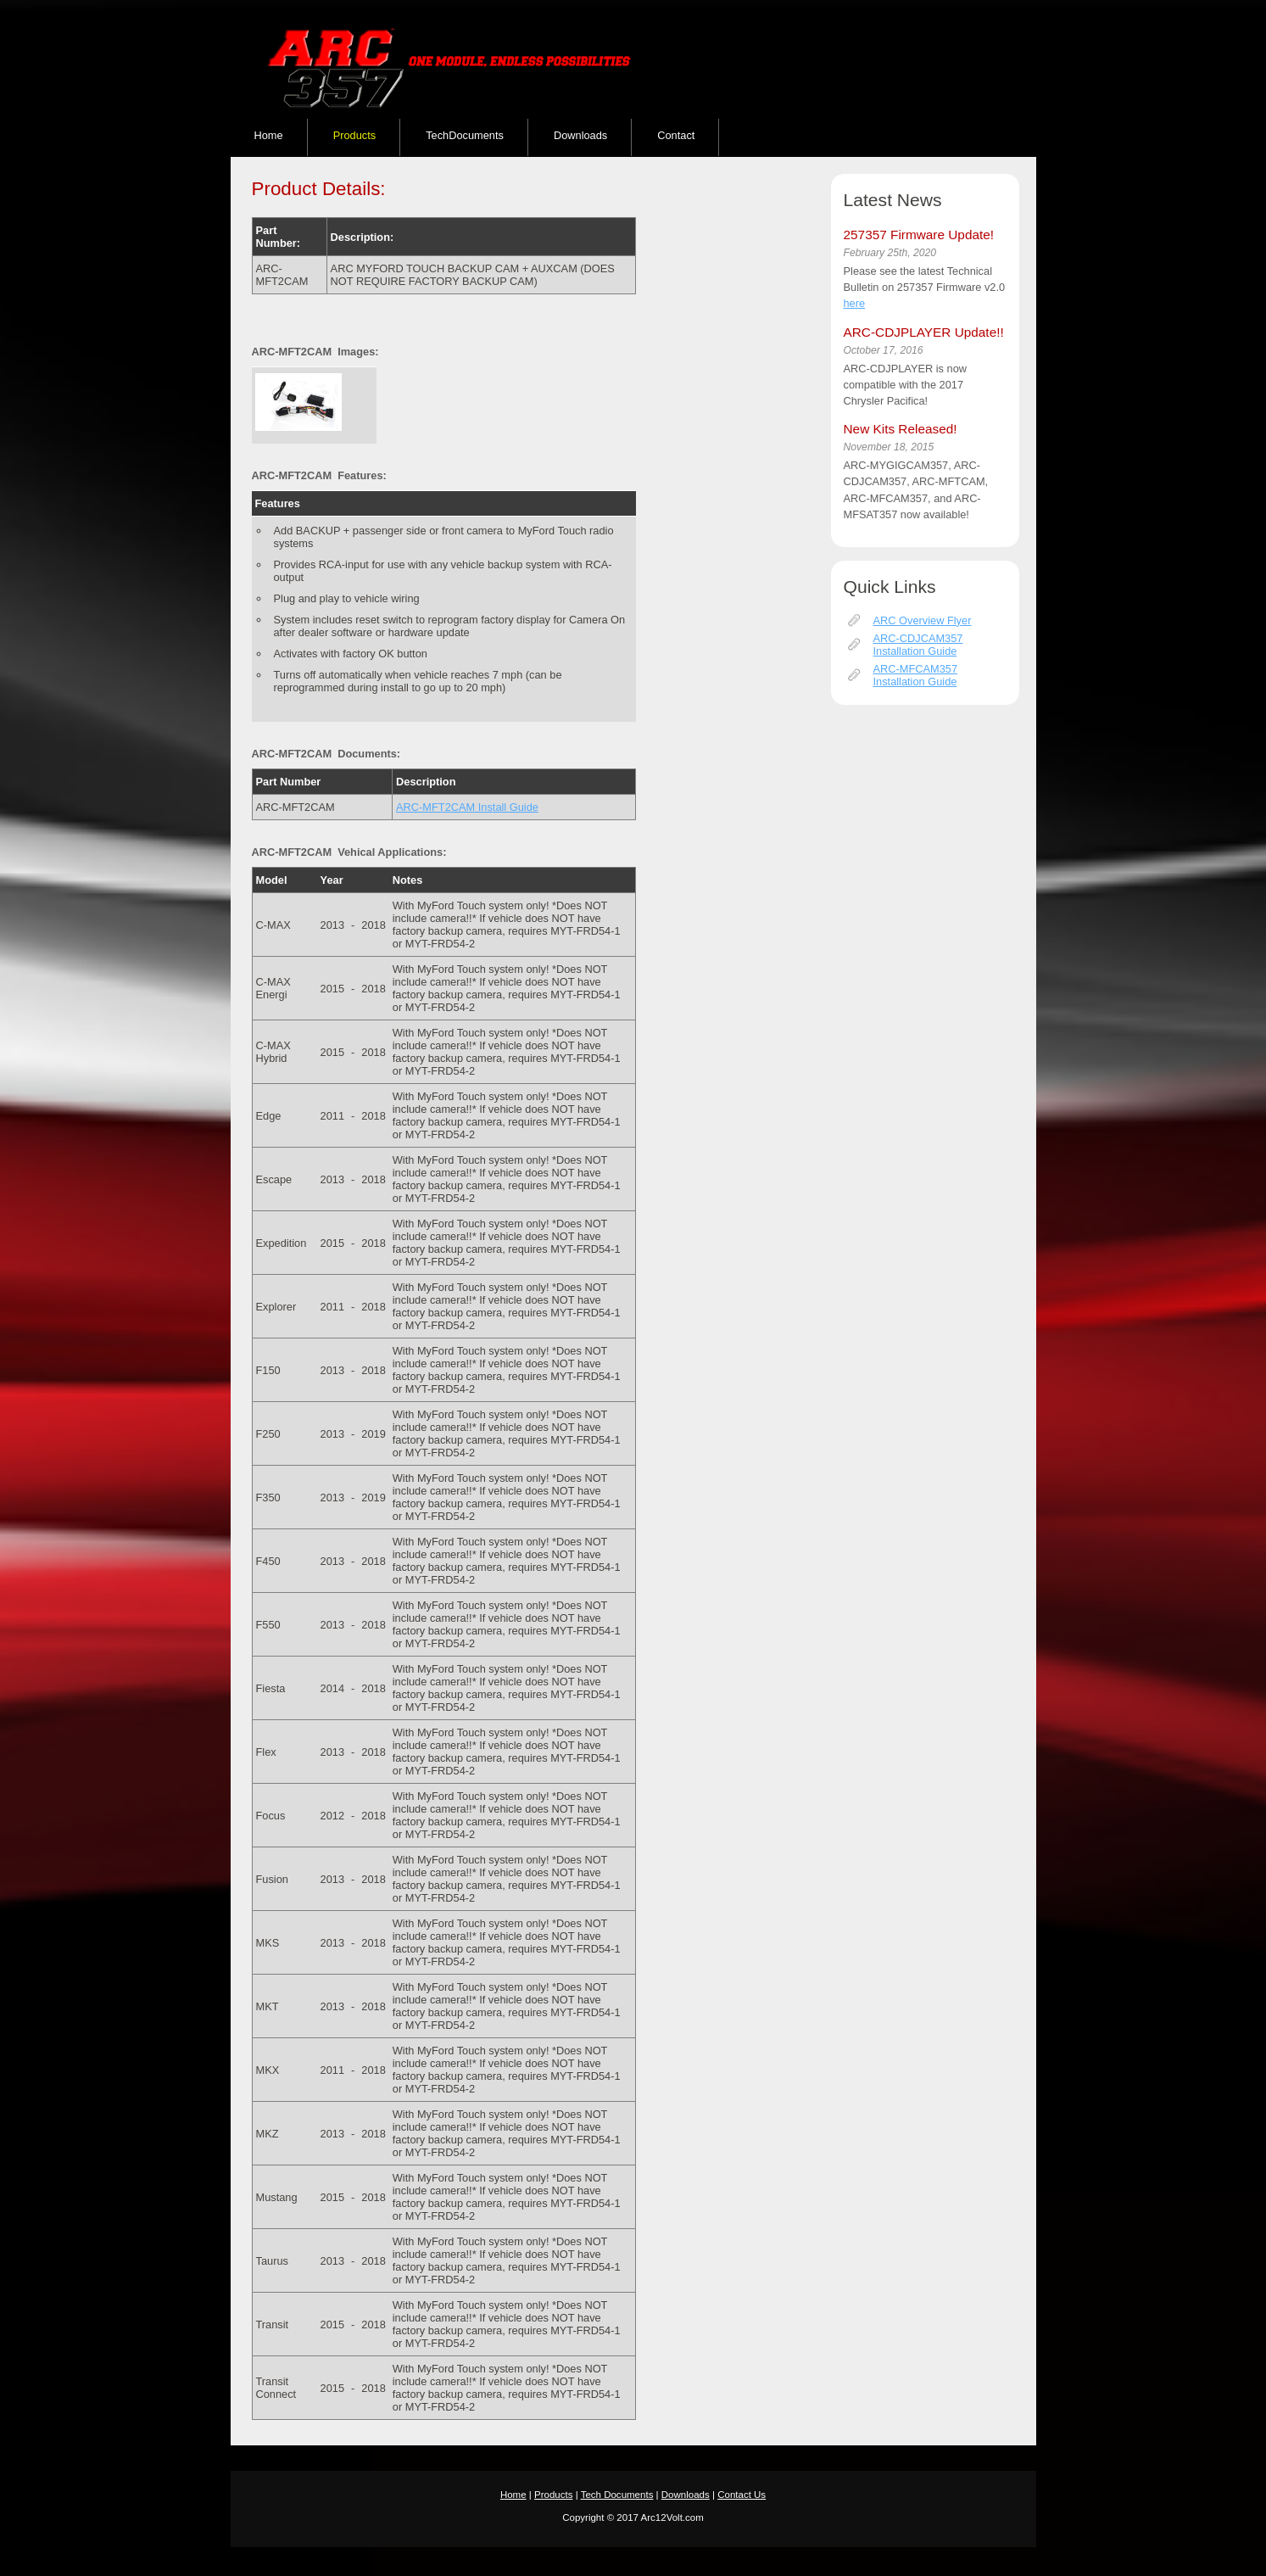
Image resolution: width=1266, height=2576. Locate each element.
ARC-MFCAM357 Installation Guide (915, 675)
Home (268, 135)
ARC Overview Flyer (922, 620)
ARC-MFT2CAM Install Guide (467, 807)
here (855, 303)
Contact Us (741, 2494)
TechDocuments (465, 135)
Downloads (580, 135)
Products (354, 135)
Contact (675, 135)
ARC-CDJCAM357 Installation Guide (918, 644)
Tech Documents (617, 2494)
